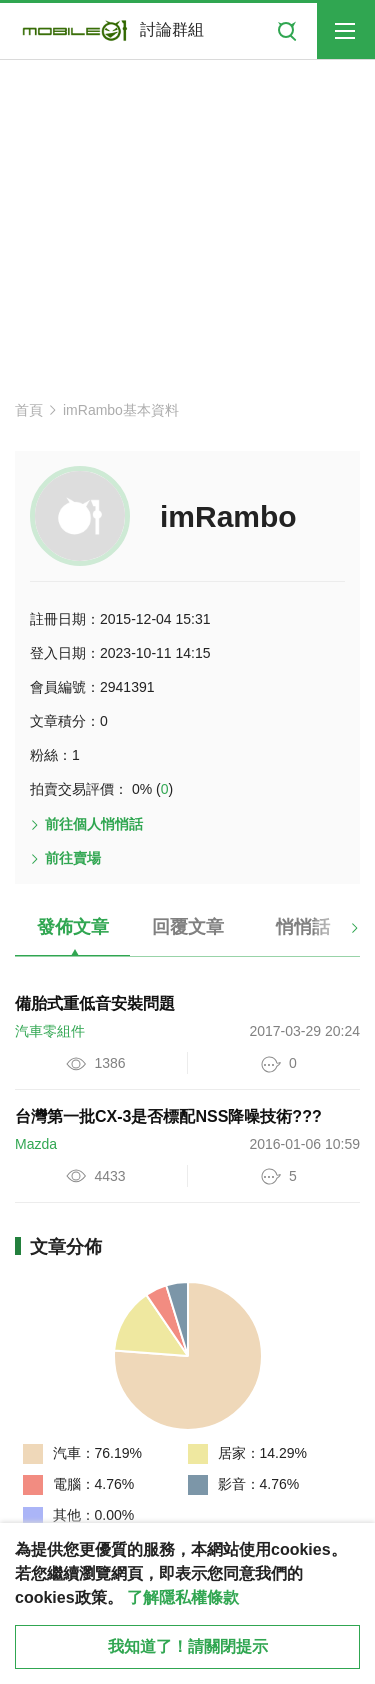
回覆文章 (188, 927)
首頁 (29, 410)
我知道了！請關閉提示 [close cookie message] (188, 1646)
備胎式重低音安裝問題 (95, 1003)
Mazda (36, 1144)
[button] (337, 935)
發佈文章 (73, 927)
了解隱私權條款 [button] (183, 1597)
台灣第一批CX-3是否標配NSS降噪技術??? (168, 1116)
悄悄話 (303, 927)
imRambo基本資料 (121, 410)
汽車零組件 (50, 1031)
